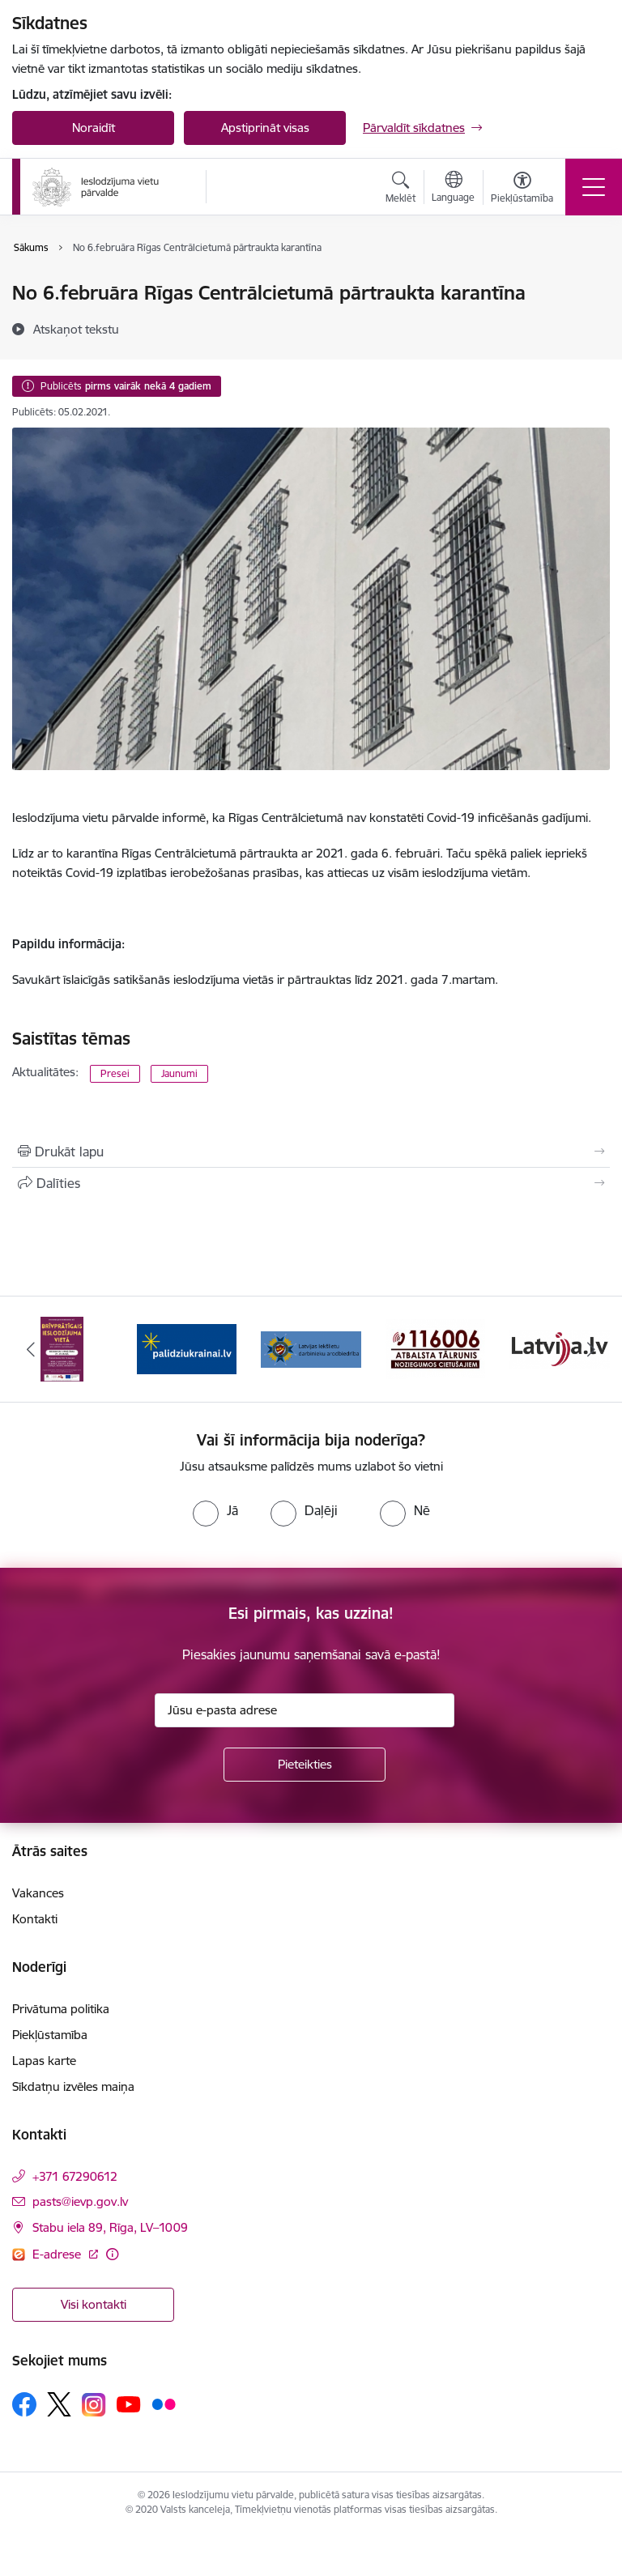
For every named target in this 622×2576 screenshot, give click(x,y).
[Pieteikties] (305, 1765)
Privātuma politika (60, 2008)
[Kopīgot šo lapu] (311, 1183)
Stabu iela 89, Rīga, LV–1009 (110, 2227)
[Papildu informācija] (112, 2254)
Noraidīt (93, 127)
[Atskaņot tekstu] (76, 328)
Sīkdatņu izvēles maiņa (73, 2086)
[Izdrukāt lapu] (311, 1151)
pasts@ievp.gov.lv (80, 2201)
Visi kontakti (93, 2304)
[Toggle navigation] (593, 187)
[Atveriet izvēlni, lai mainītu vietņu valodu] (453, 188)
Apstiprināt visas (265, 127)
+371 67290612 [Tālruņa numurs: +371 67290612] (74, 2176)
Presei (115, 1073)
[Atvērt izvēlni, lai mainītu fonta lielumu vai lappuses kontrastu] (522, 189)
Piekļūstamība (49, 2034)
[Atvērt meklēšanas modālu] (400, 189)
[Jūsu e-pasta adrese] (304, 1710)
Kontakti (35, 1919)
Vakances (38, 1893)
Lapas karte (44, 2060)
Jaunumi (179, 1073)
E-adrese (58, 2254)
